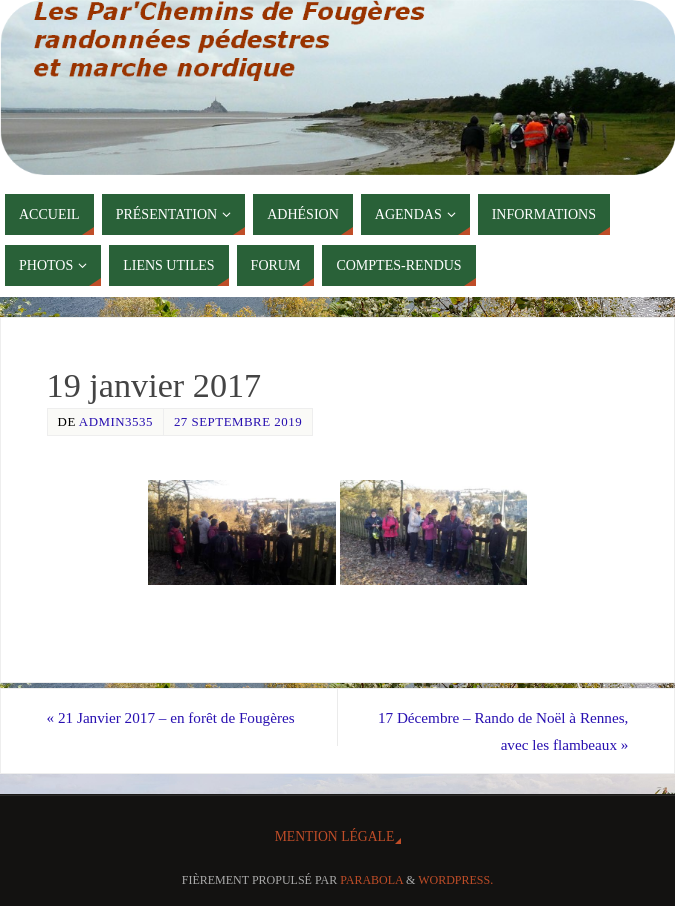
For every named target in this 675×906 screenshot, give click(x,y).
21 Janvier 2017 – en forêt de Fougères (171, 717)
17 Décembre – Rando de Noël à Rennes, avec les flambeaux (503, 731)
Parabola (371, 880)
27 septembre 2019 (238, 421)
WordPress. (455, 880)
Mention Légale (335, 836)
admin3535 (116, 421)
